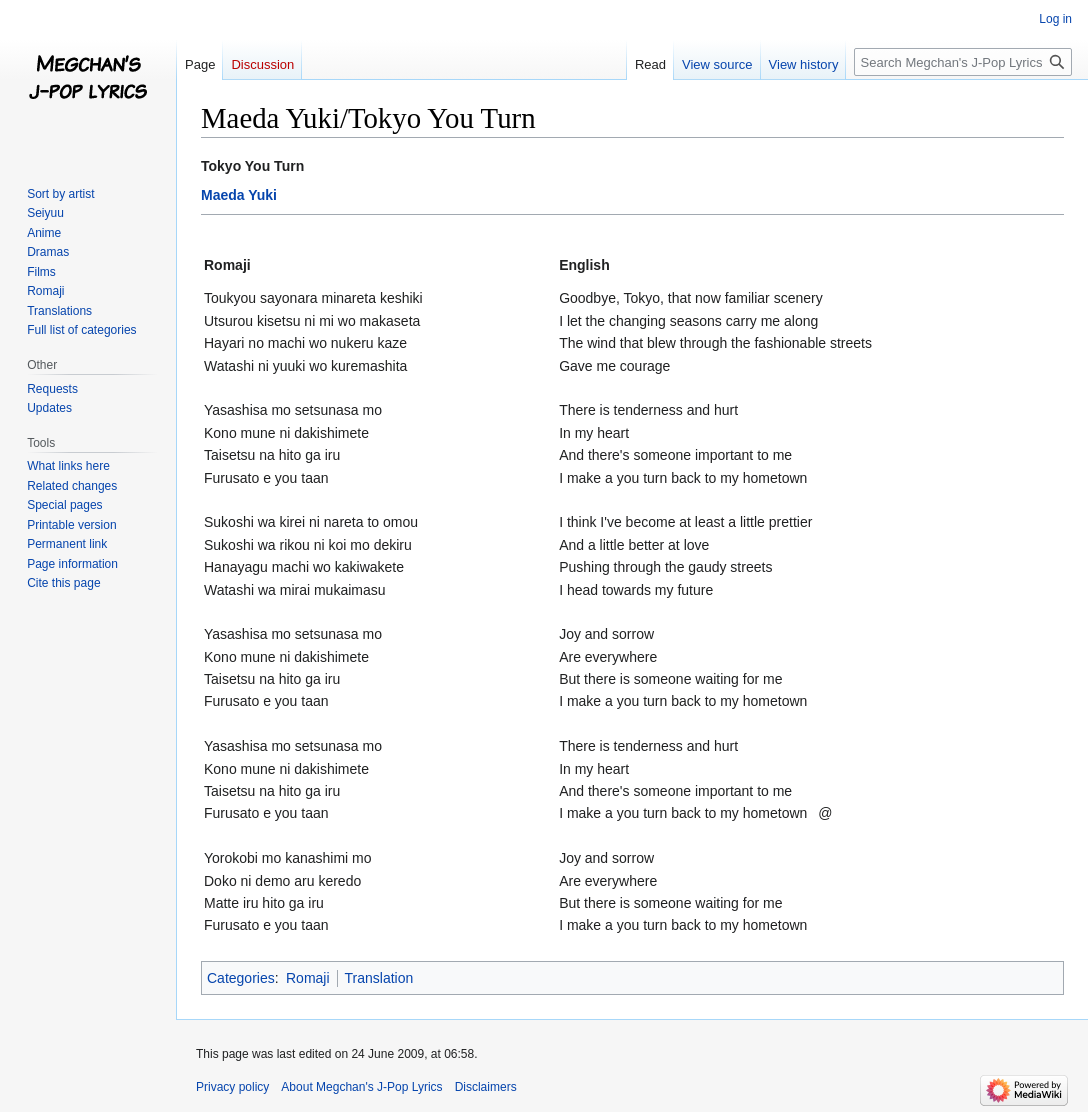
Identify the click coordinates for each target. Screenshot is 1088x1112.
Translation (379, 978)
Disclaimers (486, 1087)
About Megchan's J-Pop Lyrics (361, 1087)
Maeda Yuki (239, 195)
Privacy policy (232, 1087)
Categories (241, 978)
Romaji (308, 978)
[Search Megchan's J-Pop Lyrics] (963, 62)
